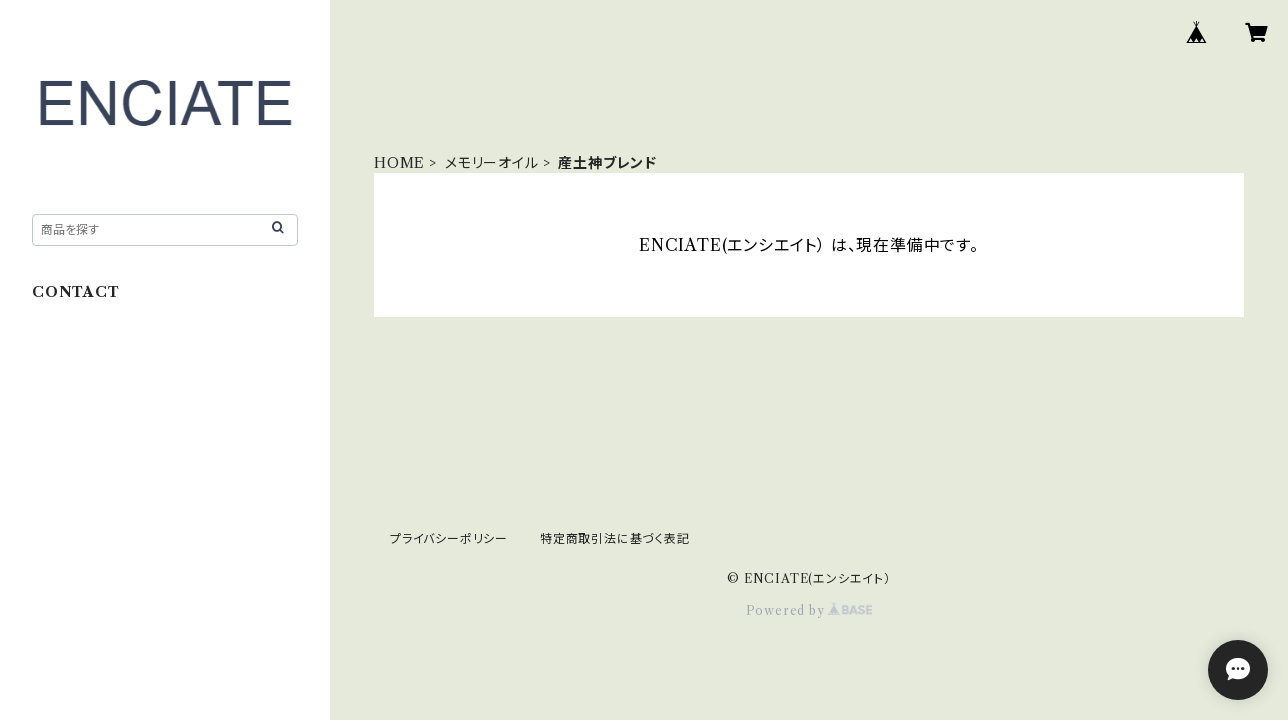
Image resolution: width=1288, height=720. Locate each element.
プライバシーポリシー (449, 538)
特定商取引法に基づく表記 (615, 538)
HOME (399, 163)
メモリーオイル (492, 163)
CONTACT (76, 292)
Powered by (809, 610)
